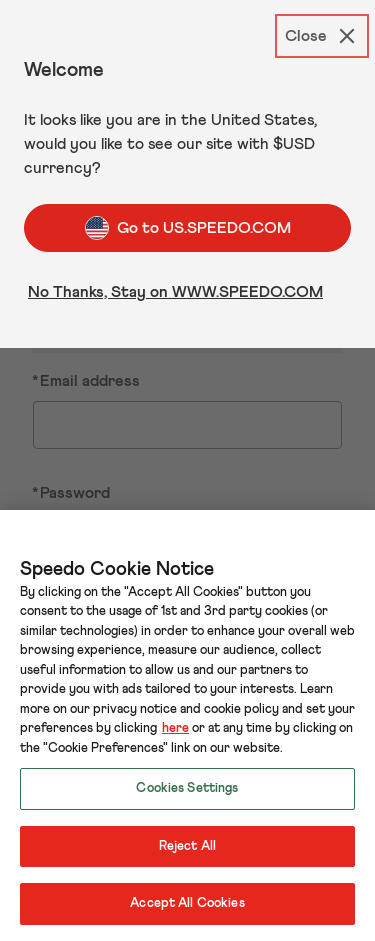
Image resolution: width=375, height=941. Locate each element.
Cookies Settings (187, 788)
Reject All (187, 846)
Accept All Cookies (187, 903)
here (175, 728)
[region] (187, 725)
